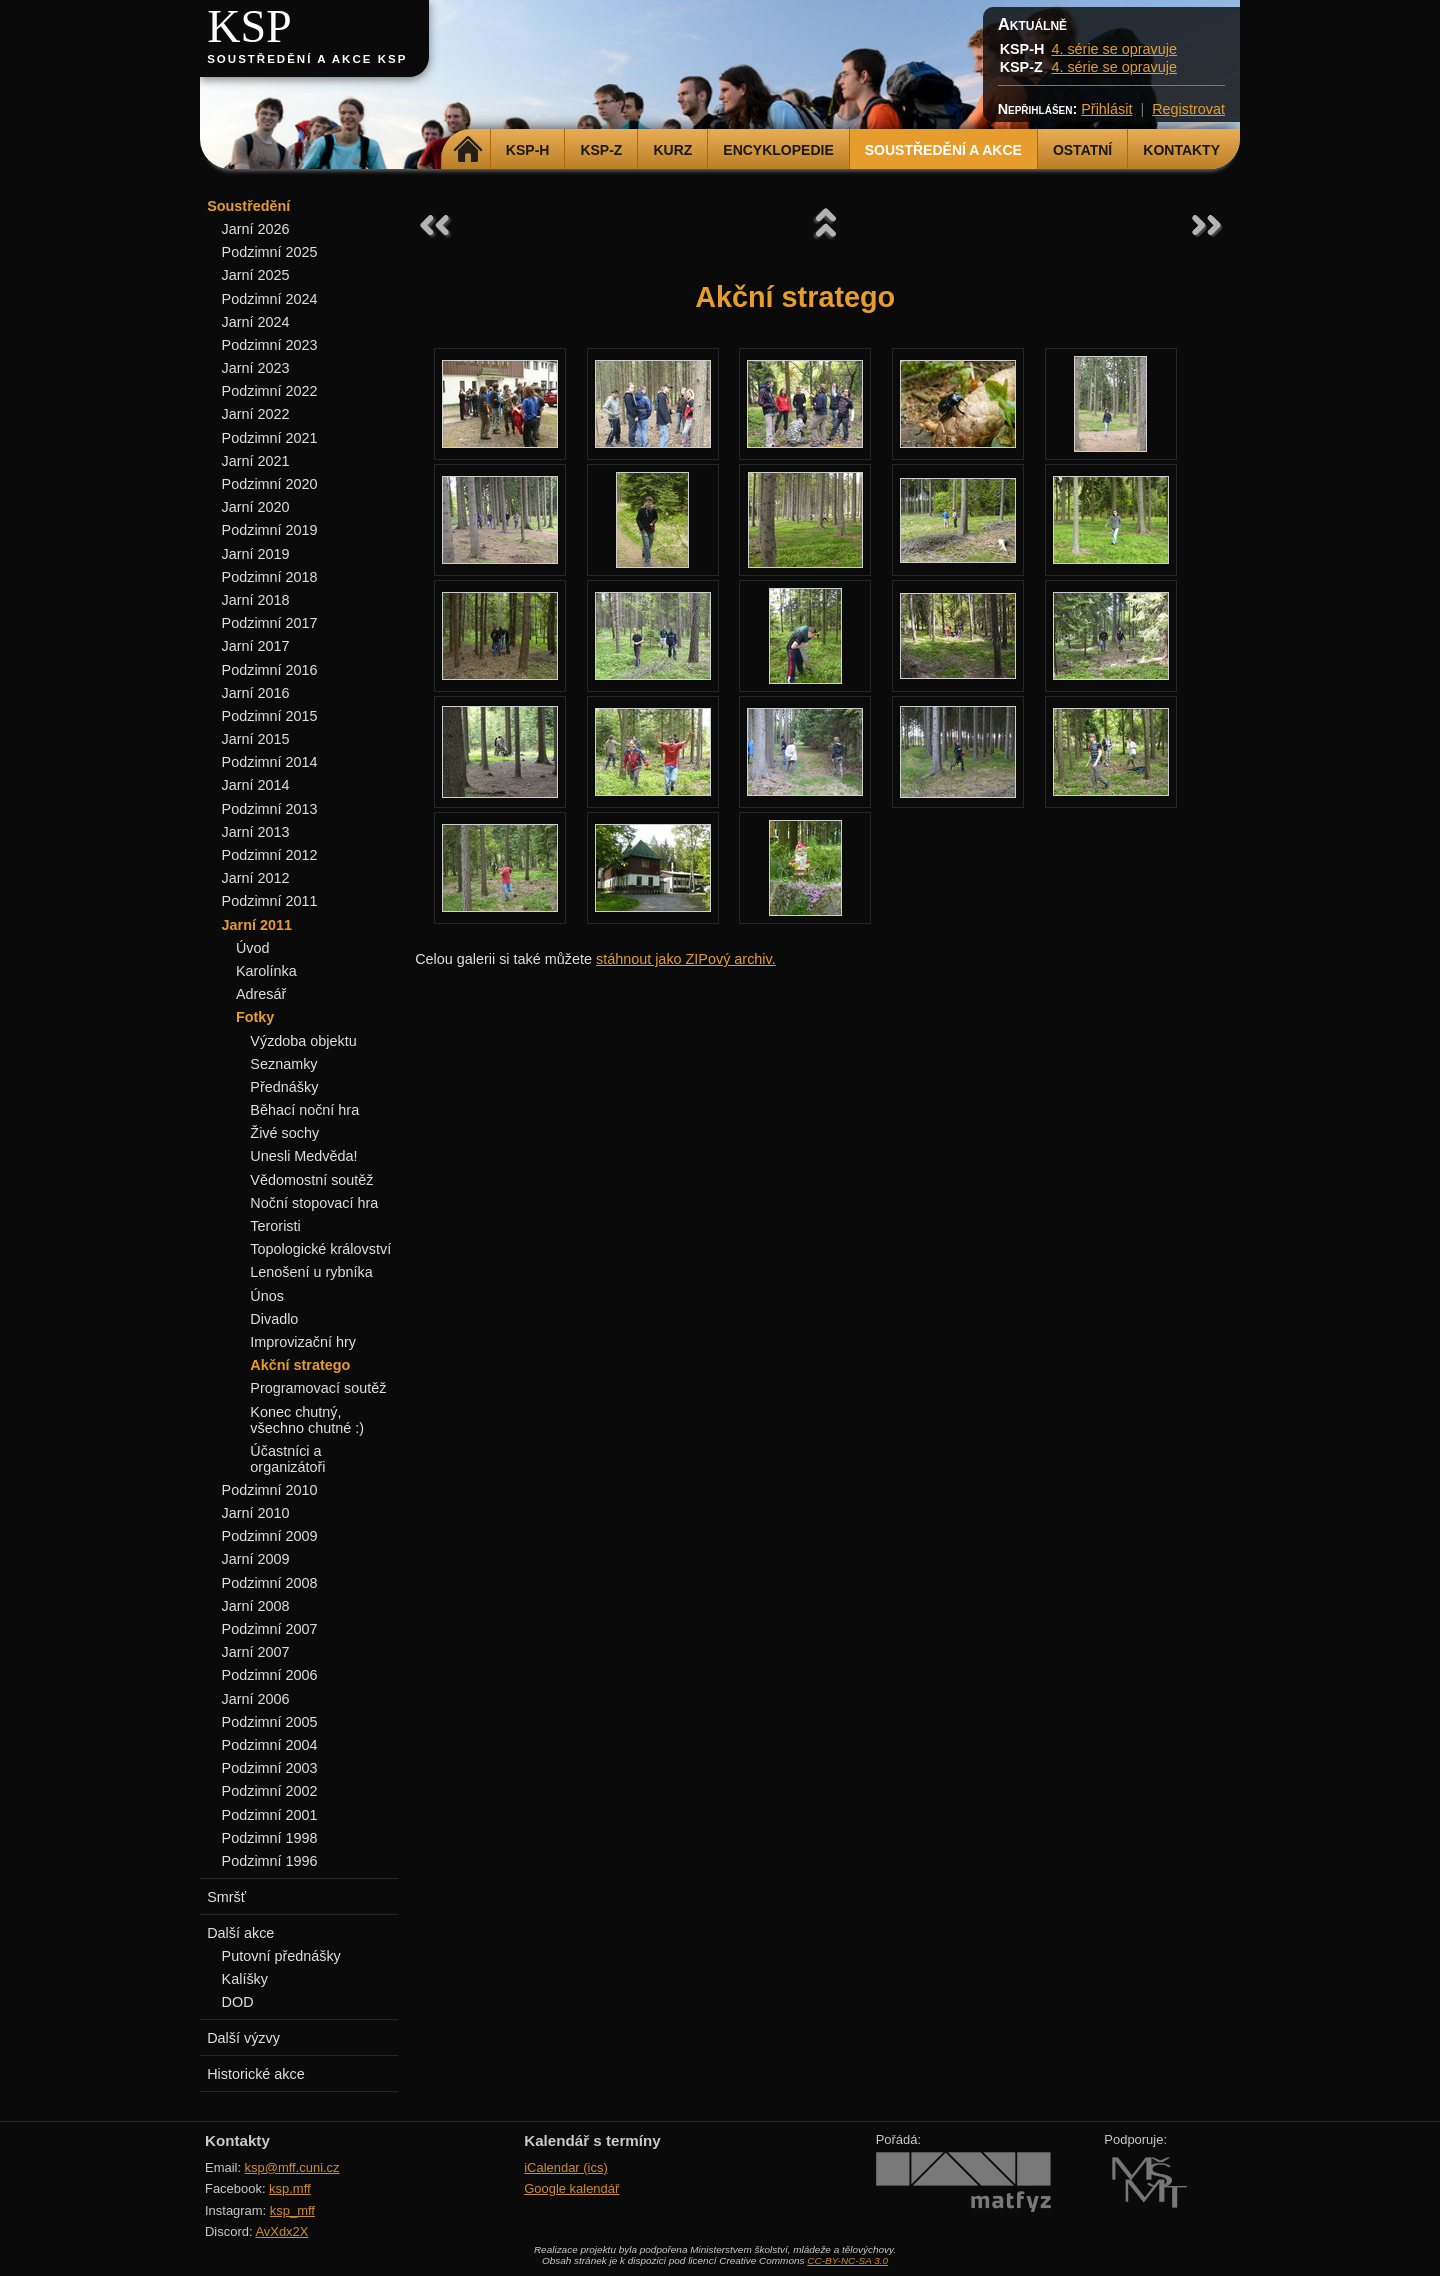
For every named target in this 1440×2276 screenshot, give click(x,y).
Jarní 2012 (256, 878)
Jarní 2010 (256, 1513)
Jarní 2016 (256, 693)
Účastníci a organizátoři (287, 1459)
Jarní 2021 (256, 461)
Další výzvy (243, 2038)
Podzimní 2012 (270, 855)
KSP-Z (601, 150)
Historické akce (256, 2074)
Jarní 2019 (256, 554)
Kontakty (1181, 150)
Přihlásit (1106, 109)
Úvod (253, 948)
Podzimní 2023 (270, 345)
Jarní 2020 (256, 507)
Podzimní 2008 (270, 1583)
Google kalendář (571, 2188)
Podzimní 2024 (270, 299)
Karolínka (266, 971)
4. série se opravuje (1114, 49)
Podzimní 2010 (270, 1490)
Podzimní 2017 (270, 623)
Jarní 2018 (256, 600)
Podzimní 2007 (270, 1629)
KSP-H (528, 150)
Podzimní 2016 (270, 670)
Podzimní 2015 (270, 716)
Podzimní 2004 (270, 1745)
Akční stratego (300, 1365)
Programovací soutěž (318, 1388)
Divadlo (274, 1319)
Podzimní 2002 (270, 1791)
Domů (468, 150)
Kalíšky (245, 1979)
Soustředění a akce (943, 150)
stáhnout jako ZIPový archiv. (686, 959)
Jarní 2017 (256, 646)
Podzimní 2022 (270, 391)
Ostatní (1082, 150)
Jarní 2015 (256, 739)
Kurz (672, 150)
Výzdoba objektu (303, 1041)
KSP (249, 26)
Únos (267, 1296)
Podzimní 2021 (270, 438)
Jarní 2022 (256, 414)
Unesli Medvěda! (303, 1156)
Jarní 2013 (256, 832)
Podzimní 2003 (270, 1768)
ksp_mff (292, 2210)
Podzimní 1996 (270, 1861)
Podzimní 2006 (270, 1675)
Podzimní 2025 (270, 252)
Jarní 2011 (257, 925)
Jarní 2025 (256, 275)
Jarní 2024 (256, 322)
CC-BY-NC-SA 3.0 (847, 2260)
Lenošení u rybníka (311, 1272)
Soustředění (248, 206)
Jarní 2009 (256, 1559)
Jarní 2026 (256, 229)
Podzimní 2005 (270, 1722)
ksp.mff (290, 2188)
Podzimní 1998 (270, 1838)
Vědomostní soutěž (311, 1180)
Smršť (226, 1897)
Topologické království (320, 1249)
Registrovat (1188, 109)
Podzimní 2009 (270, 1536)
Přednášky (284, 1087)
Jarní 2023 (256, 368)
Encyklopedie (778, 150)
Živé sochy (284, 1133)
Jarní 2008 (256, 1606)
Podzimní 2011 (270, 901)
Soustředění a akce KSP (307, 59)
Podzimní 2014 (270, 762)
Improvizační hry (303, 1342)
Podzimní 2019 (270, 530)
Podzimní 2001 (270, 1815)
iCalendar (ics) (566, 2167)
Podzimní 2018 (270, 577)
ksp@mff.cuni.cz (292, 2167)
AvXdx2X (281, 2231)
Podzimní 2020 (270, 484)
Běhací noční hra (304, 1110)
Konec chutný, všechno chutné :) (307, 1420)
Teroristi (275, 1226)
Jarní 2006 (256, 1699)
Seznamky (283, 1064)
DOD (238, 2002)
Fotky (255, 1017)
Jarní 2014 (256, 785)
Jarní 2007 (256, 1652)
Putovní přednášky (281, 1956)
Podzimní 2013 (270, 809)
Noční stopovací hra (314, 1203)
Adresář (261, 994)
